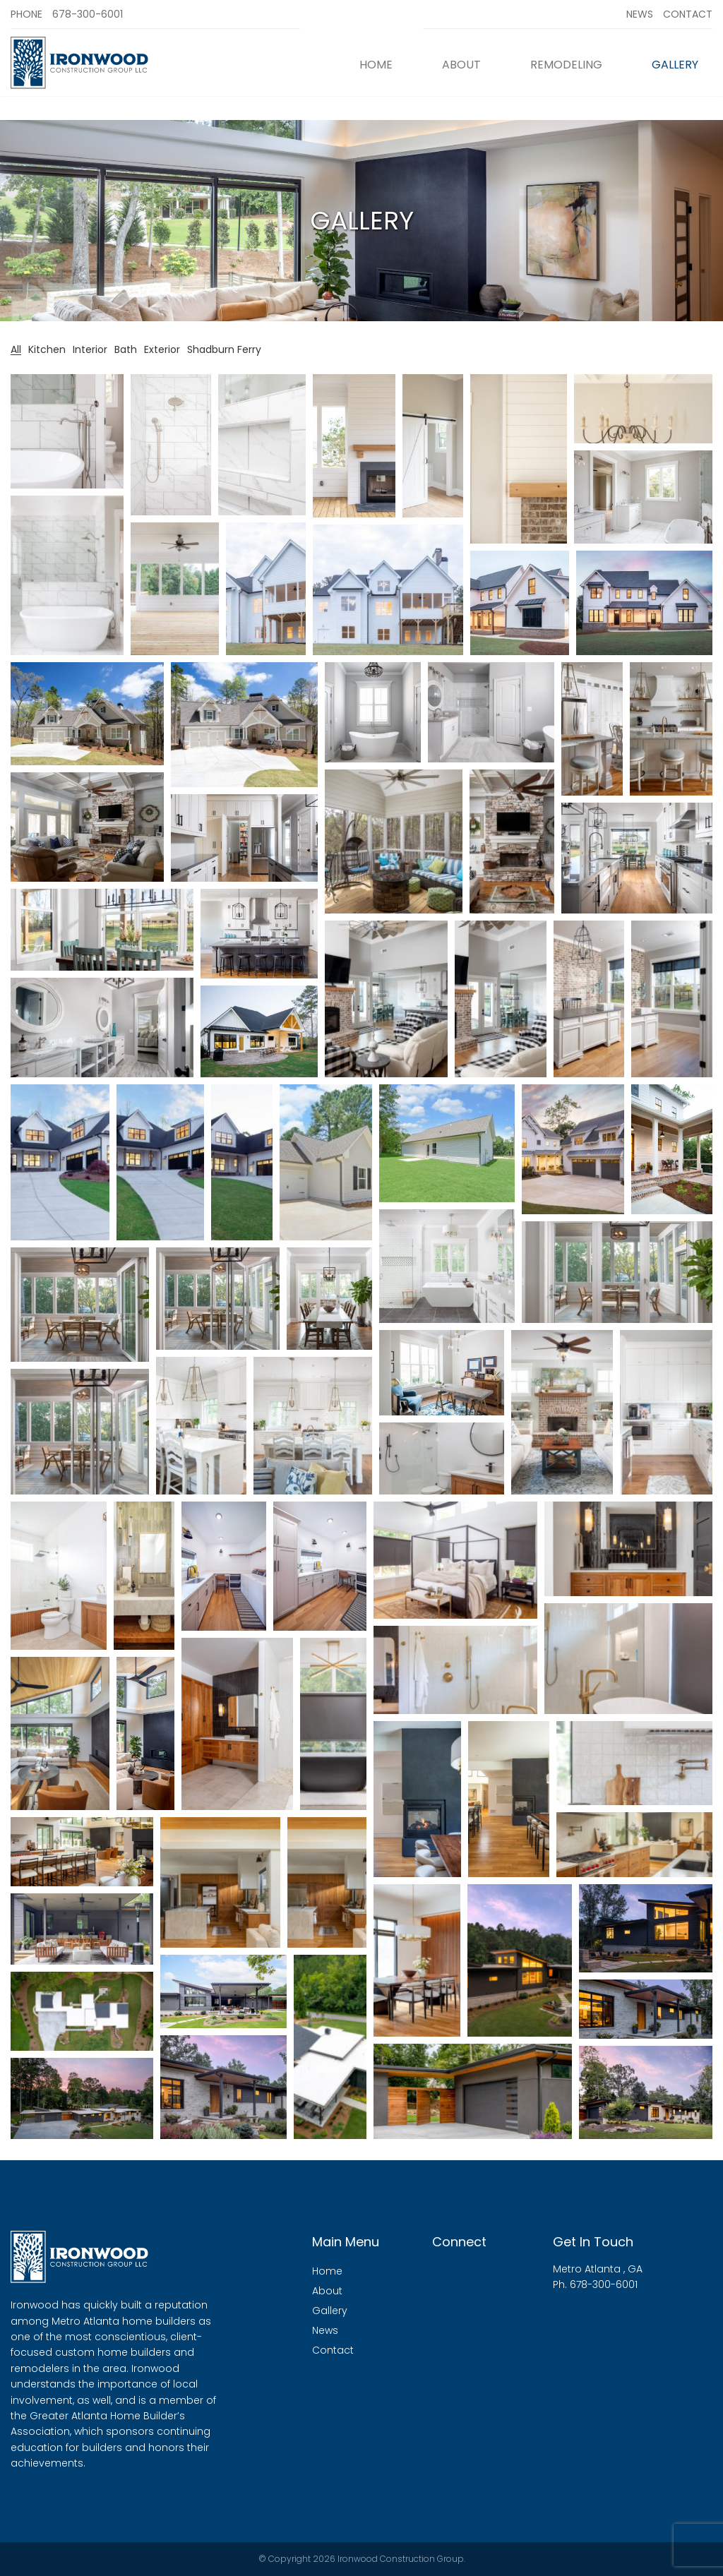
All (16, 350)
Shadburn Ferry (224, 350)
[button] (67, 431)
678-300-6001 (87, 14)
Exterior (162, 350)
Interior (90, 350)
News (639, 14)
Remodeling (566, 64)
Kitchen (47, 350)
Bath (125, 350)
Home (376, 64)
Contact (687, 14)
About (461, 64)
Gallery (675, 64)
